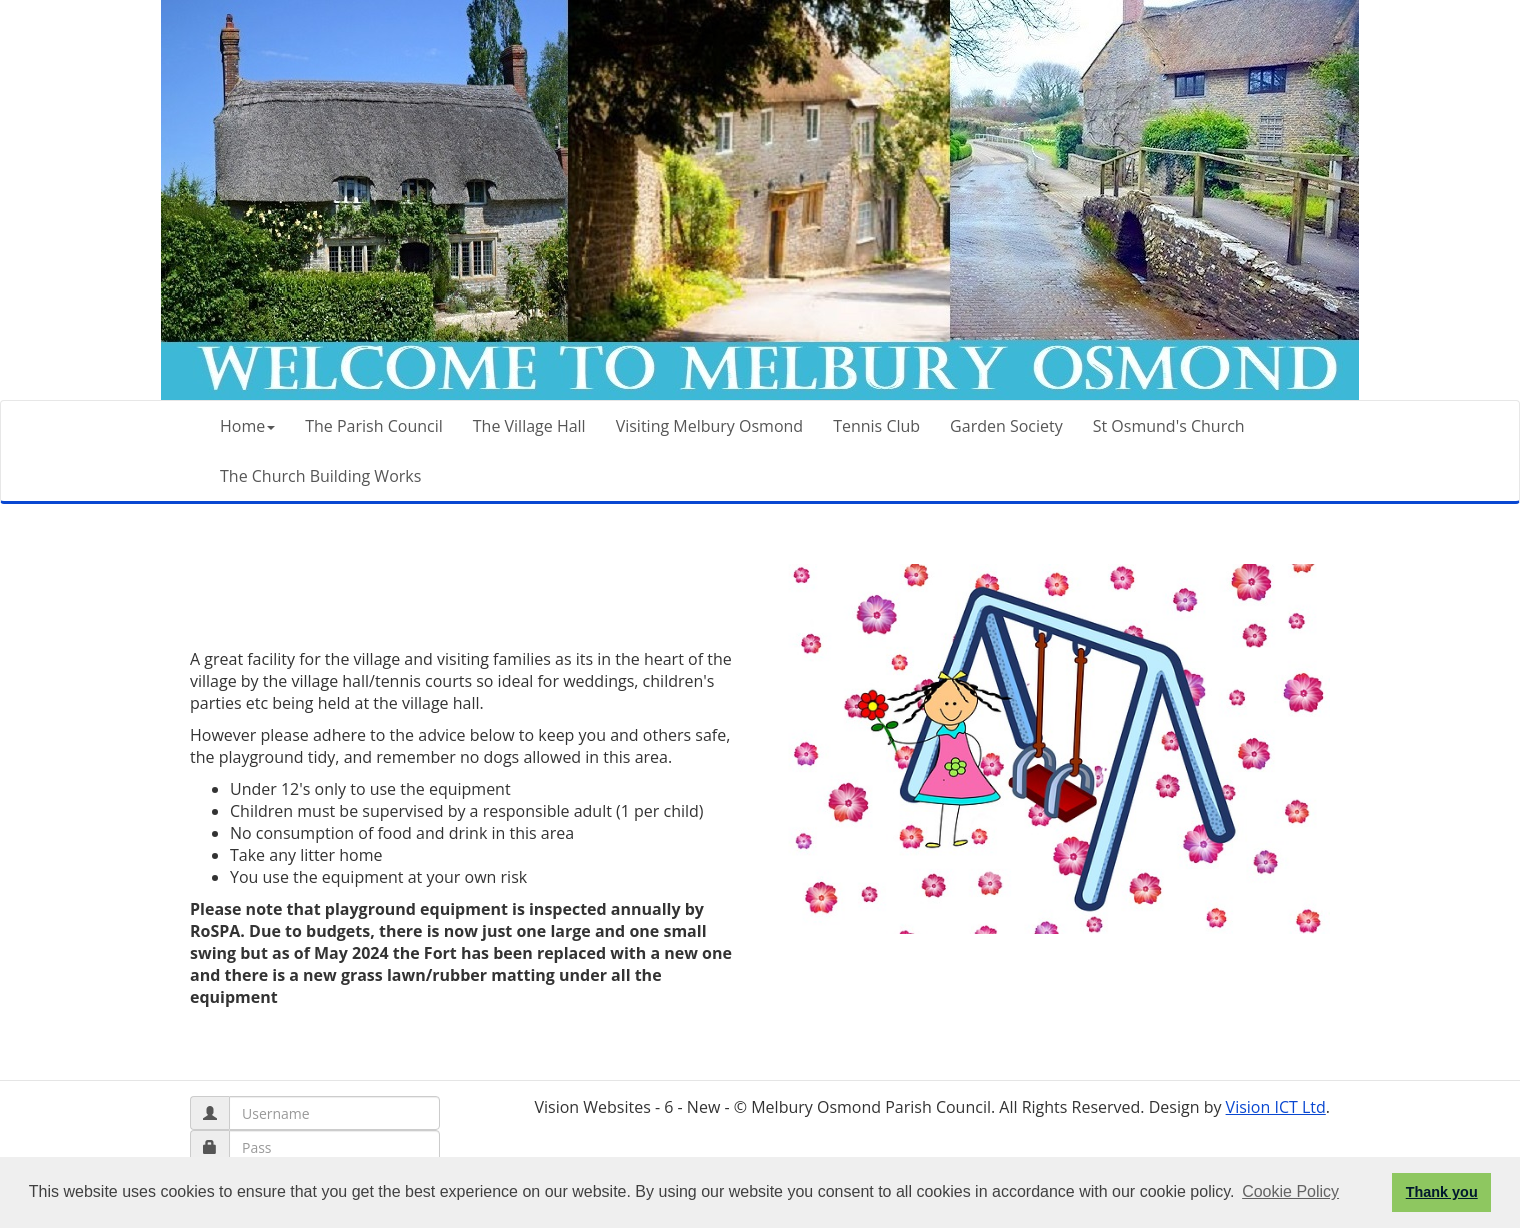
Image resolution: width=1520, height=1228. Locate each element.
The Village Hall (529, 426)
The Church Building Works (320, 476)
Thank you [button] (1442, 1192)
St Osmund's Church (1169, 426)
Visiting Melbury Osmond (709, 426)
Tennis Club (876, 426)
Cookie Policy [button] (1290, 1191)
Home (247, 426)
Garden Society (1006, 426)
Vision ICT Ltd (1276, 1107)
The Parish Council (374, 426)
